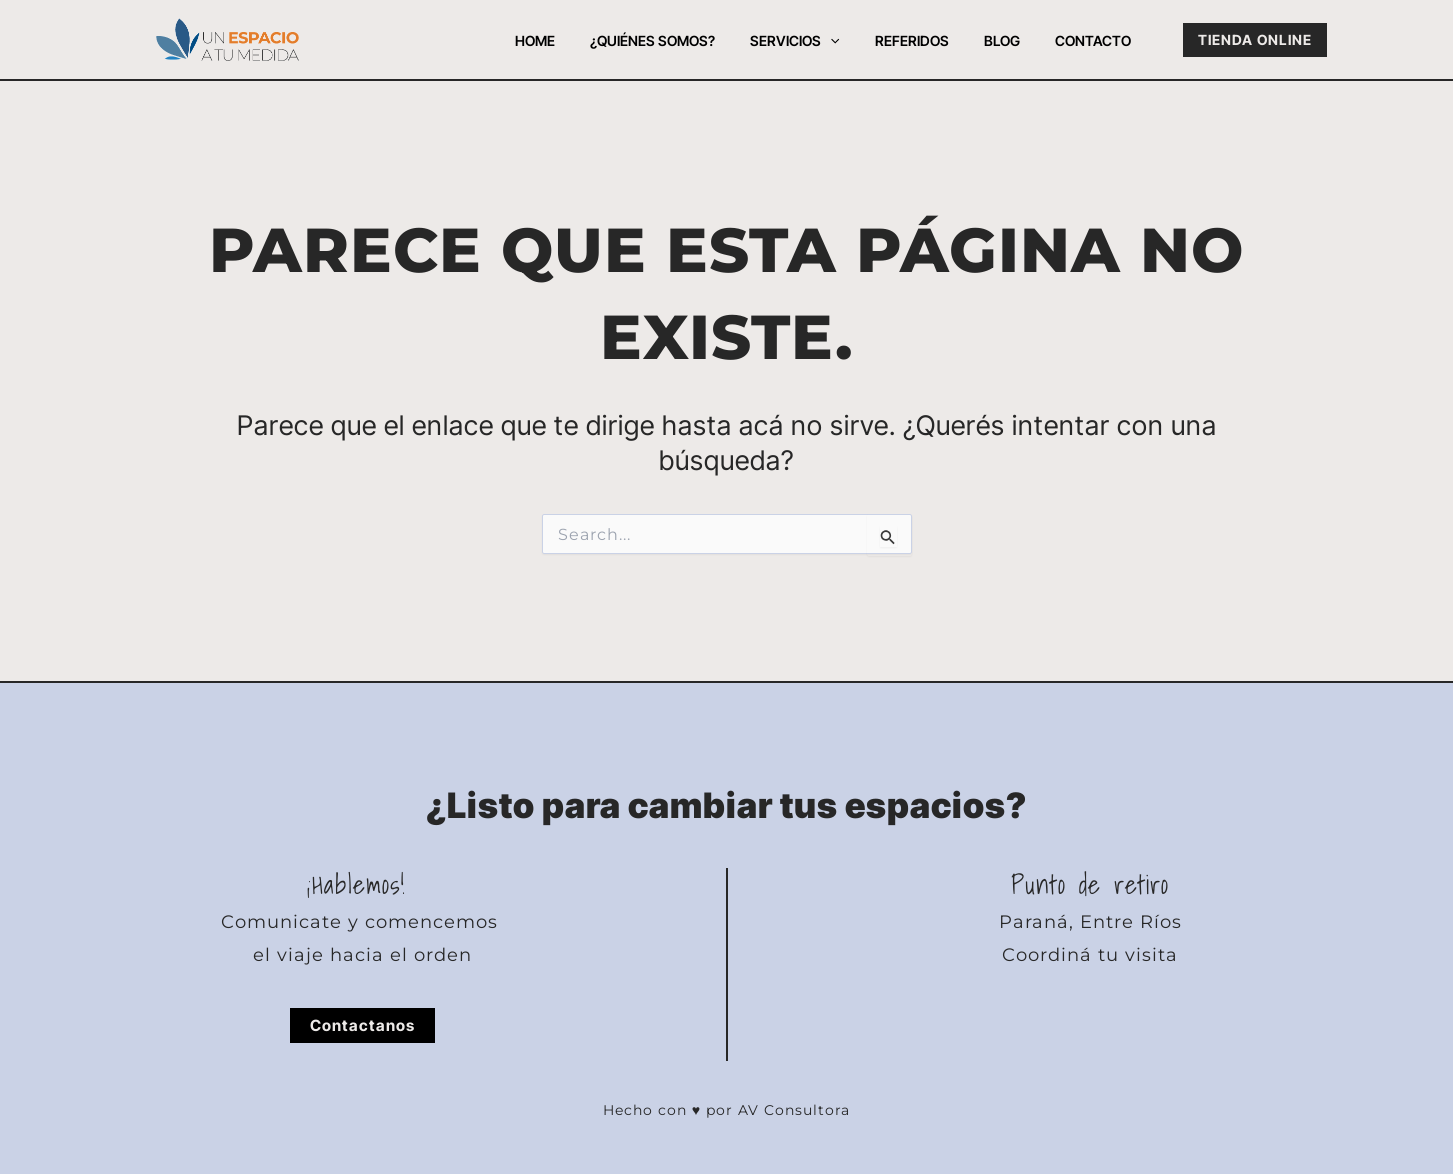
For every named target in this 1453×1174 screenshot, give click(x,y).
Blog (1012, 41)
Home (574, 41)
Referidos (929, 41)
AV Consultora (794, 1110)
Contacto (1096, 41)
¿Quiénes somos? (684, 41)
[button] (855, 41)
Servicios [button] (819, 41)
